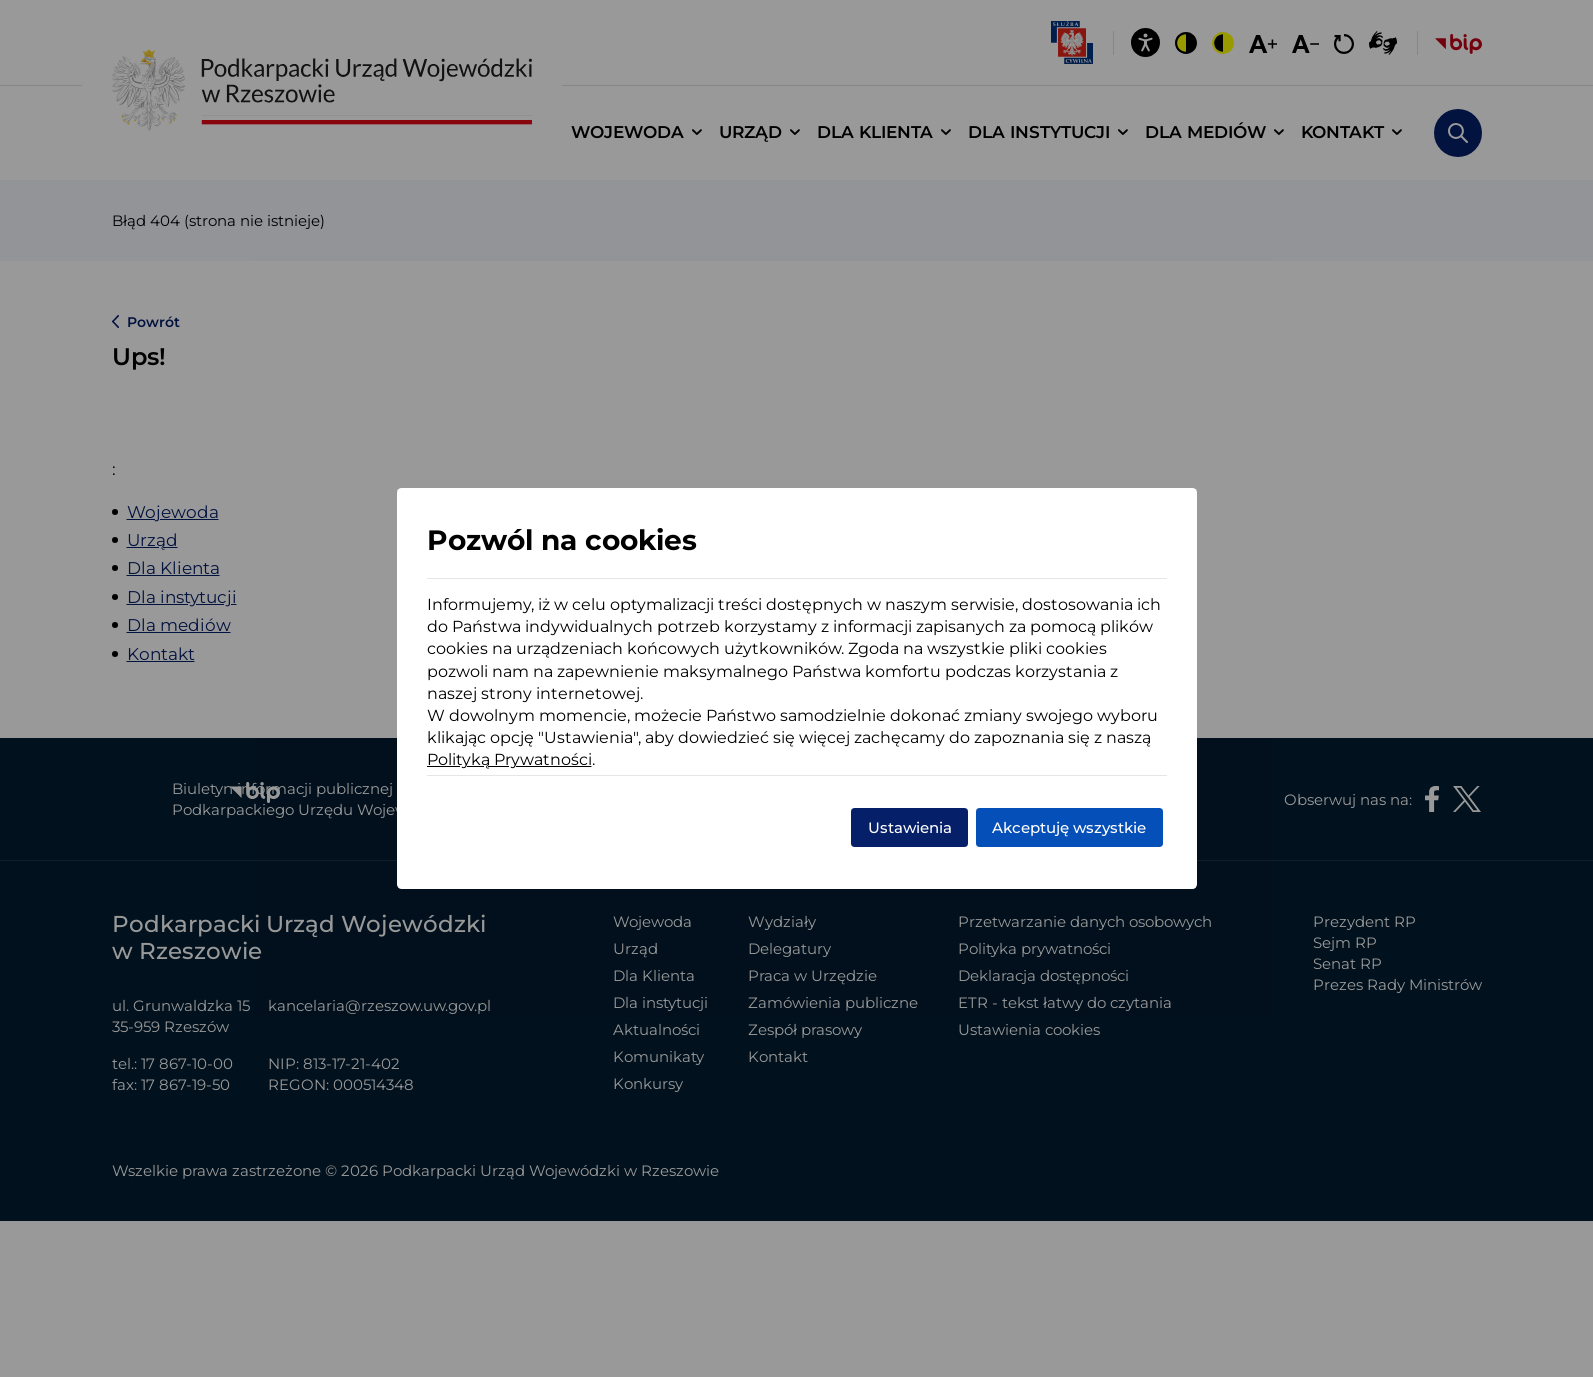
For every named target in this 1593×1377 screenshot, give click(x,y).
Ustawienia (910, 827)
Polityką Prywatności (509, 759)
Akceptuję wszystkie (1069, 827)
